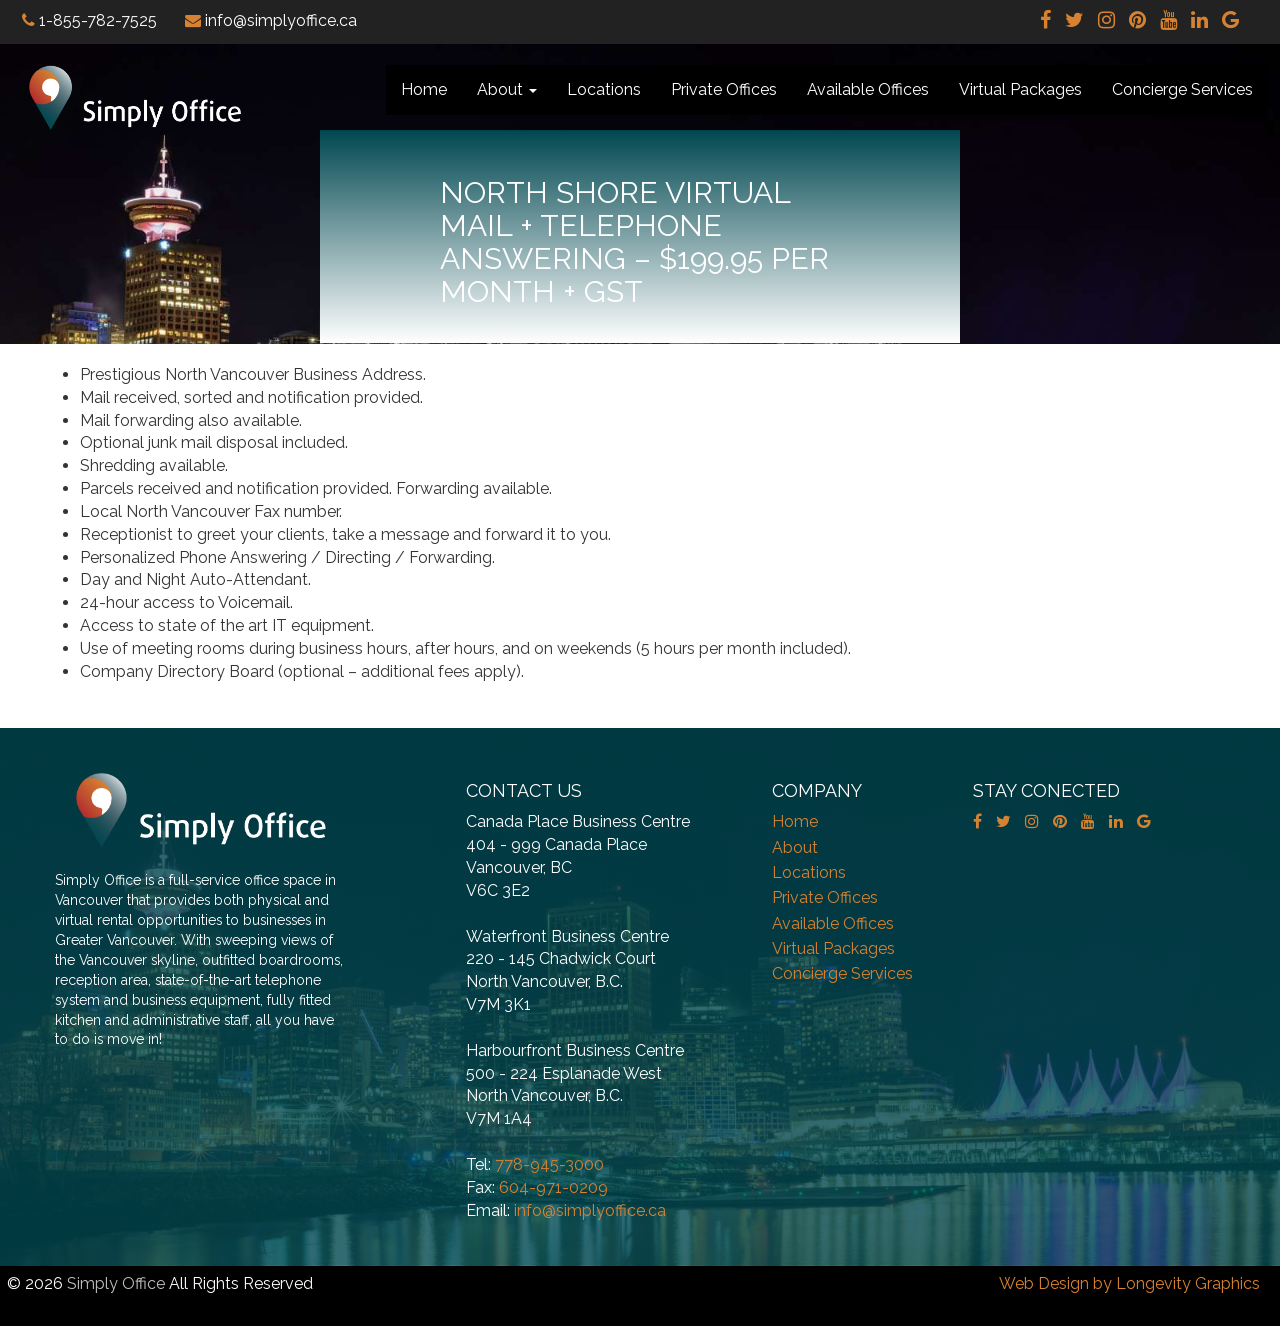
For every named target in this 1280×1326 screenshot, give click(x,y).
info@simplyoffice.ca (590, 1210)
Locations (604, 89)
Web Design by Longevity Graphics (1129, 1283)
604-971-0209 (553, 1187)
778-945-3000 (549, 1164)
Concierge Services (1182, 89)
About (507, 89)
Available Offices (868, 89)
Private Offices (724, 89)
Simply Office (116, 1283)
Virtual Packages (1020, 89)
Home (424, 89)
